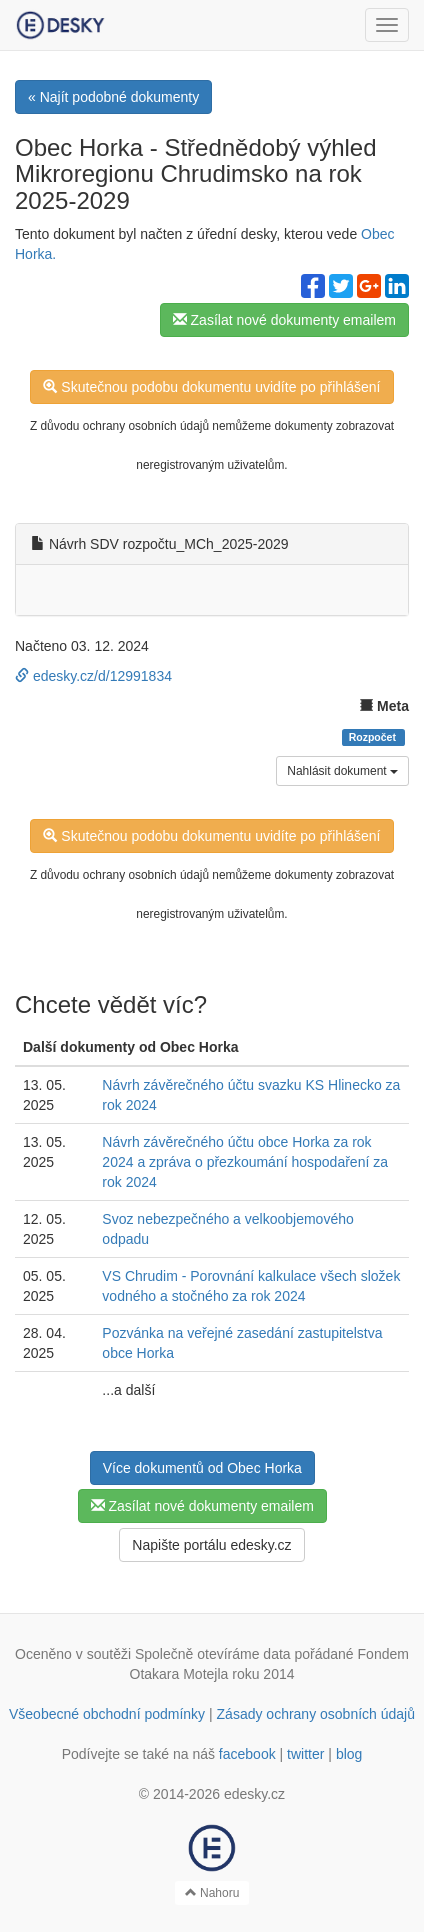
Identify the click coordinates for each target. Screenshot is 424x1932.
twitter (305, 1754)
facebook (247, 1754)
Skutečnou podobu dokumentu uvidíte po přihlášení (211, 387)
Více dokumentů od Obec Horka (202, 1468)
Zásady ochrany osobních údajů (316, 1714)
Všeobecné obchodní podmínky (107, 1714)
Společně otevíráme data (213, 1654)
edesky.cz (254, 1794)
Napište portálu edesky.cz (211, 1545)
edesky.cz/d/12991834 (93, 676)
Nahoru (212, 1893)
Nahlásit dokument (342, 771)
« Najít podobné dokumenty (113, 97)
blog (349, 1754)
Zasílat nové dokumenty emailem (284, 320)
